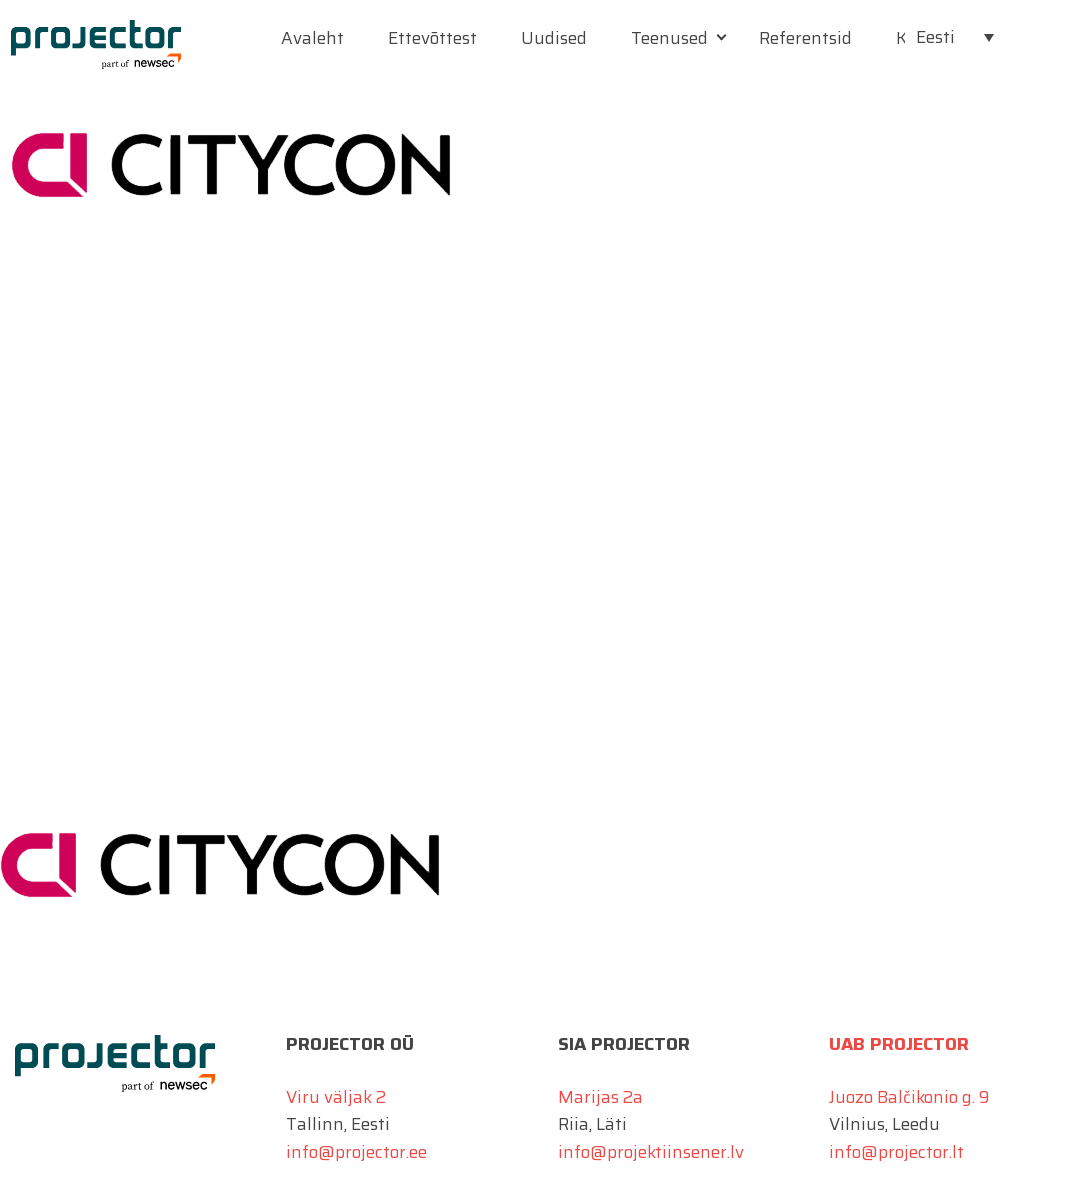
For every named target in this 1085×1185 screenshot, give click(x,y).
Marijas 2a (600, 1097)
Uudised (554, 38)
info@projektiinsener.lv (651, 1152)
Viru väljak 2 (336, 1097)
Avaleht (312, 38)
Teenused (669, 38)
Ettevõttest (432, 38)
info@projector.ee (356, 1152)
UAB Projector (899, 1044)
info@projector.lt (896, 1152)
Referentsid (805, 38)
